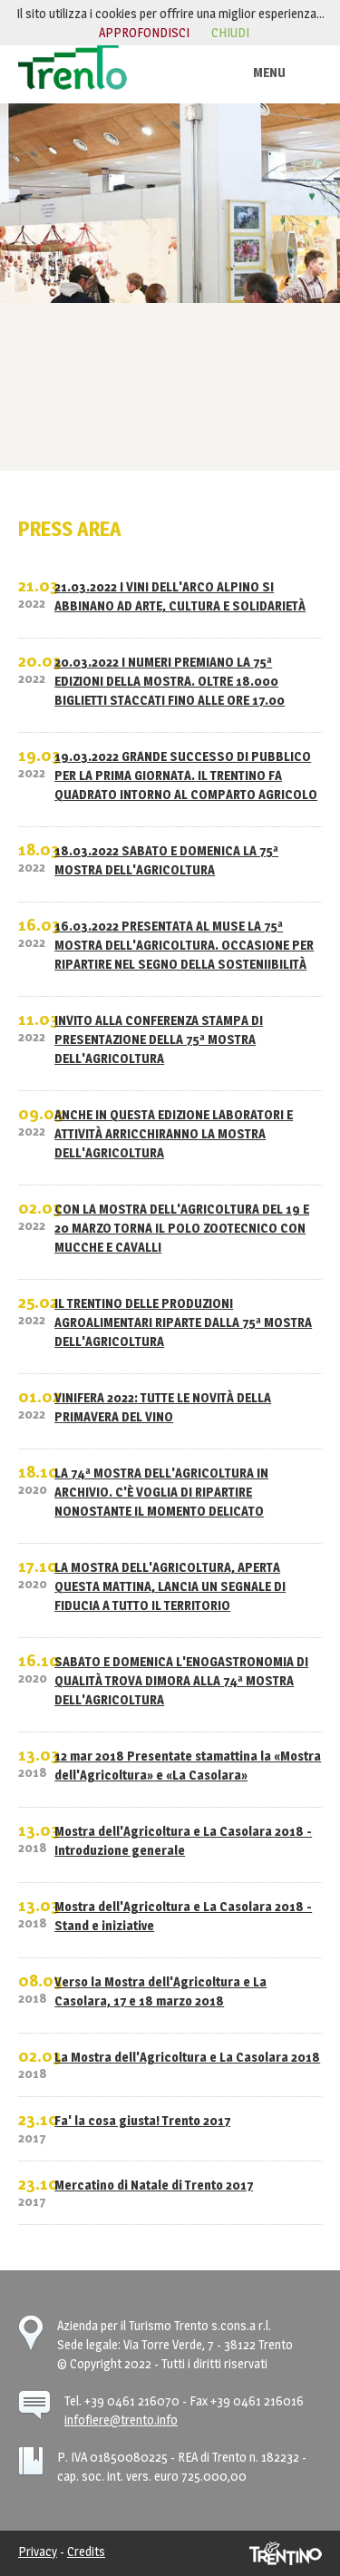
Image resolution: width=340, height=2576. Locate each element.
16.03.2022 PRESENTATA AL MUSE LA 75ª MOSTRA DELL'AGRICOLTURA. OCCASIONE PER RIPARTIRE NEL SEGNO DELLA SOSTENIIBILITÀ (184, 944)
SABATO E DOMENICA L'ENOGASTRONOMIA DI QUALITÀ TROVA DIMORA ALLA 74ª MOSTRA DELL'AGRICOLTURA (181, 1680)
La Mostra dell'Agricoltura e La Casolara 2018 (187, 2056)
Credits (86, 2551)
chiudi (230, 32)
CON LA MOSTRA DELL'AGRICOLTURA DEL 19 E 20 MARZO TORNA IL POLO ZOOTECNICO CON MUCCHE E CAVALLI (181, 1227)
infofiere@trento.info (121, 2419)
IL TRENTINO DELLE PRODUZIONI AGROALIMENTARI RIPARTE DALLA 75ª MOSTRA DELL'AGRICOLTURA (183, 1322)
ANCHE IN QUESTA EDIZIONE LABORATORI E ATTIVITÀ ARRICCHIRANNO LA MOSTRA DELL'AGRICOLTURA (173, 1133)
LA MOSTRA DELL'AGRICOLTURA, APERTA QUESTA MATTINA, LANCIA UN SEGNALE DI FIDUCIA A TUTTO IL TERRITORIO (170, 1586)
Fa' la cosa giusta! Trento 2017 (142, 2120)
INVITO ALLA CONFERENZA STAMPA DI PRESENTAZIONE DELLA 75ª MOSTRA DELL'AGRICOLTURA (158, 1039)
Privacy (37, 2551)
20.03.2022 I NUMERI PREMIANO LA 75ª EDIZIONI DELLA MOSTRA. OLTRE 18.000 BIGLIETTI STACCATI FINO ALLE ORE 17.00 (169, 680)
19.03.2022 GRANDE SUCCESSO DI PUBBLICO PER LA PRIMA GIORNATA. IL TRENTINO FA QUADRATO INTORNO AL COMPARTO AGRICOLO (185, 775)
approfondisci (144, 32)
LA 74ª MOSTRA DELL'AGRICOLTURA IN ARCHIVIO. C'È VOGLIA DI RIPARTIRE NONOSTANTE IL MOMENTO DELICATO (161, 1491)
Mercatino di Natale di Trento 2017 (153, 2184)
